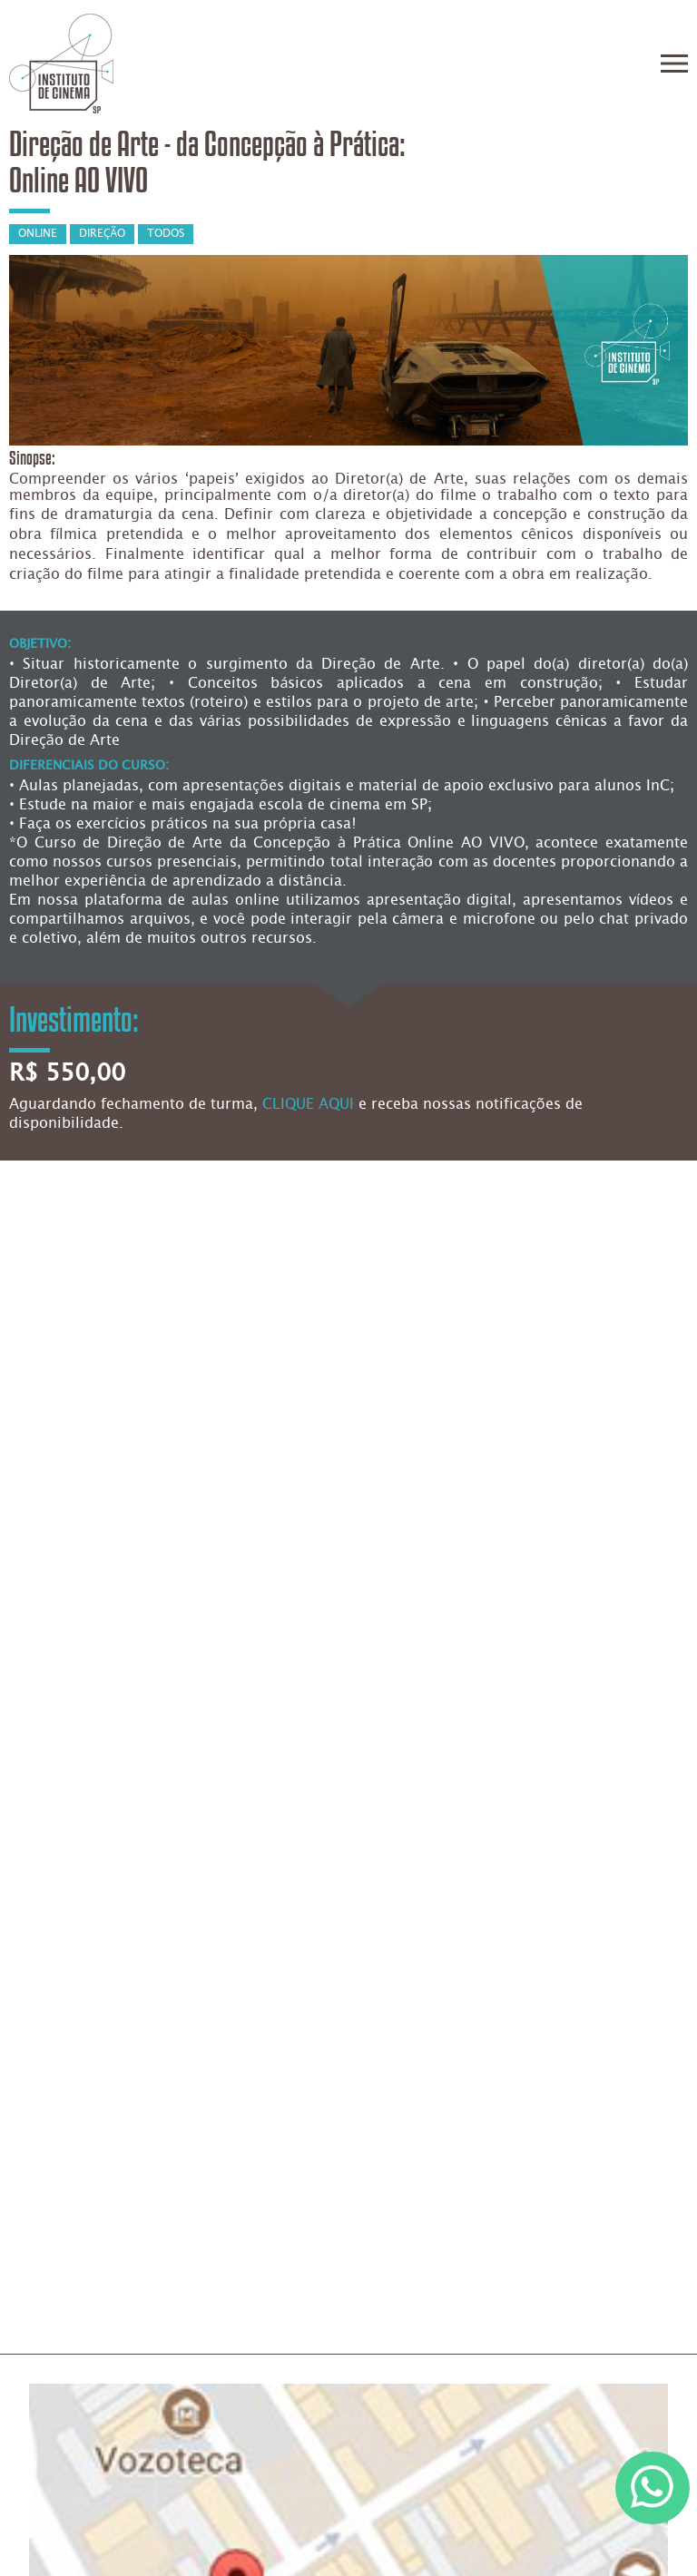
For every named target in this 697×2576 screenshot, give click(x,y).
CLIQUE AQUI (308, 1104)
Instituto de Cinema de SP (61, 63)
